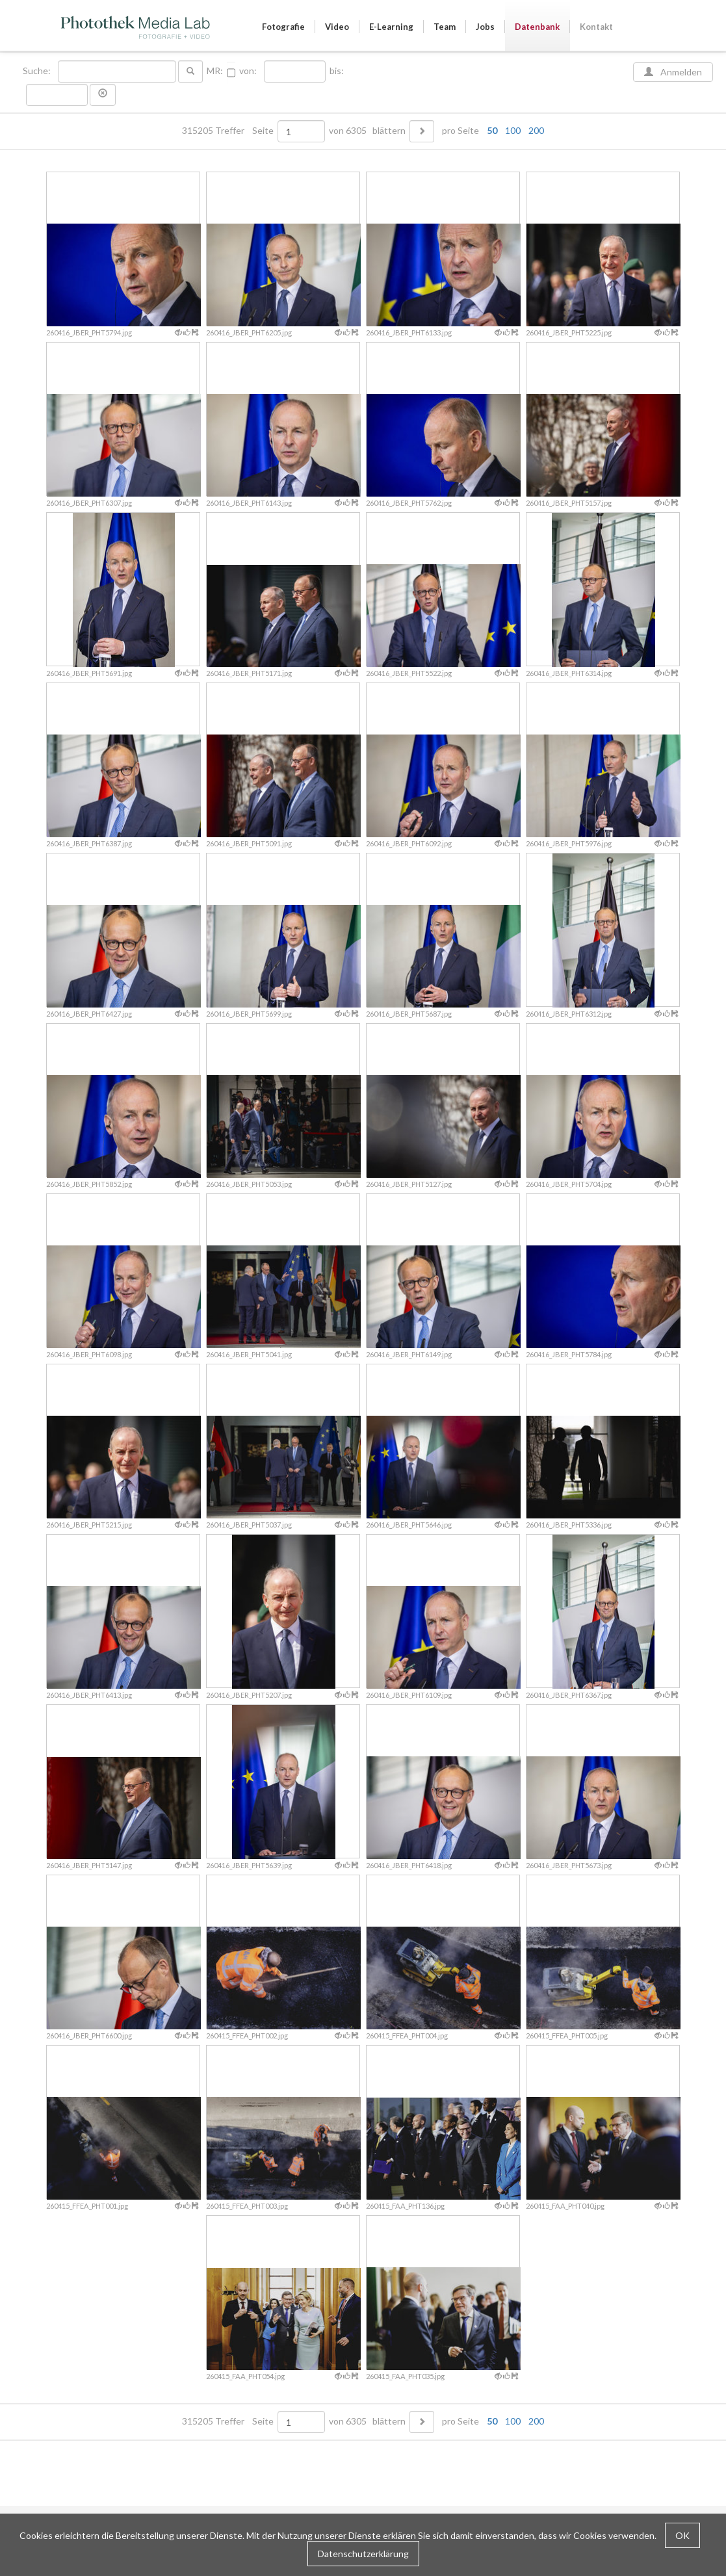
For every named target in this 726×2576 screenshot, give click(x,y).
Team (445, 26)
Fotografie (283, 26)
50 (492, 130)
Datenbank (537, 26)
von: (248, 70)
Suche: (38, 70)
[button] (103, 95)
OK (682, 2535)
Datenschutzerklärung (363, 2553)
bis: (337, 70)
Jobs (485, 26)
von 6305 (348, 130)
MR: (215, 70)
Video (337, 26)
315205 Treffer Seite (229, 130)
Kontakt (596, 26)
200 (536, 130)
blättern (389, 130)
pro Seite (490, 130)
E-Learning (391, 26)
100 (513, 130)
